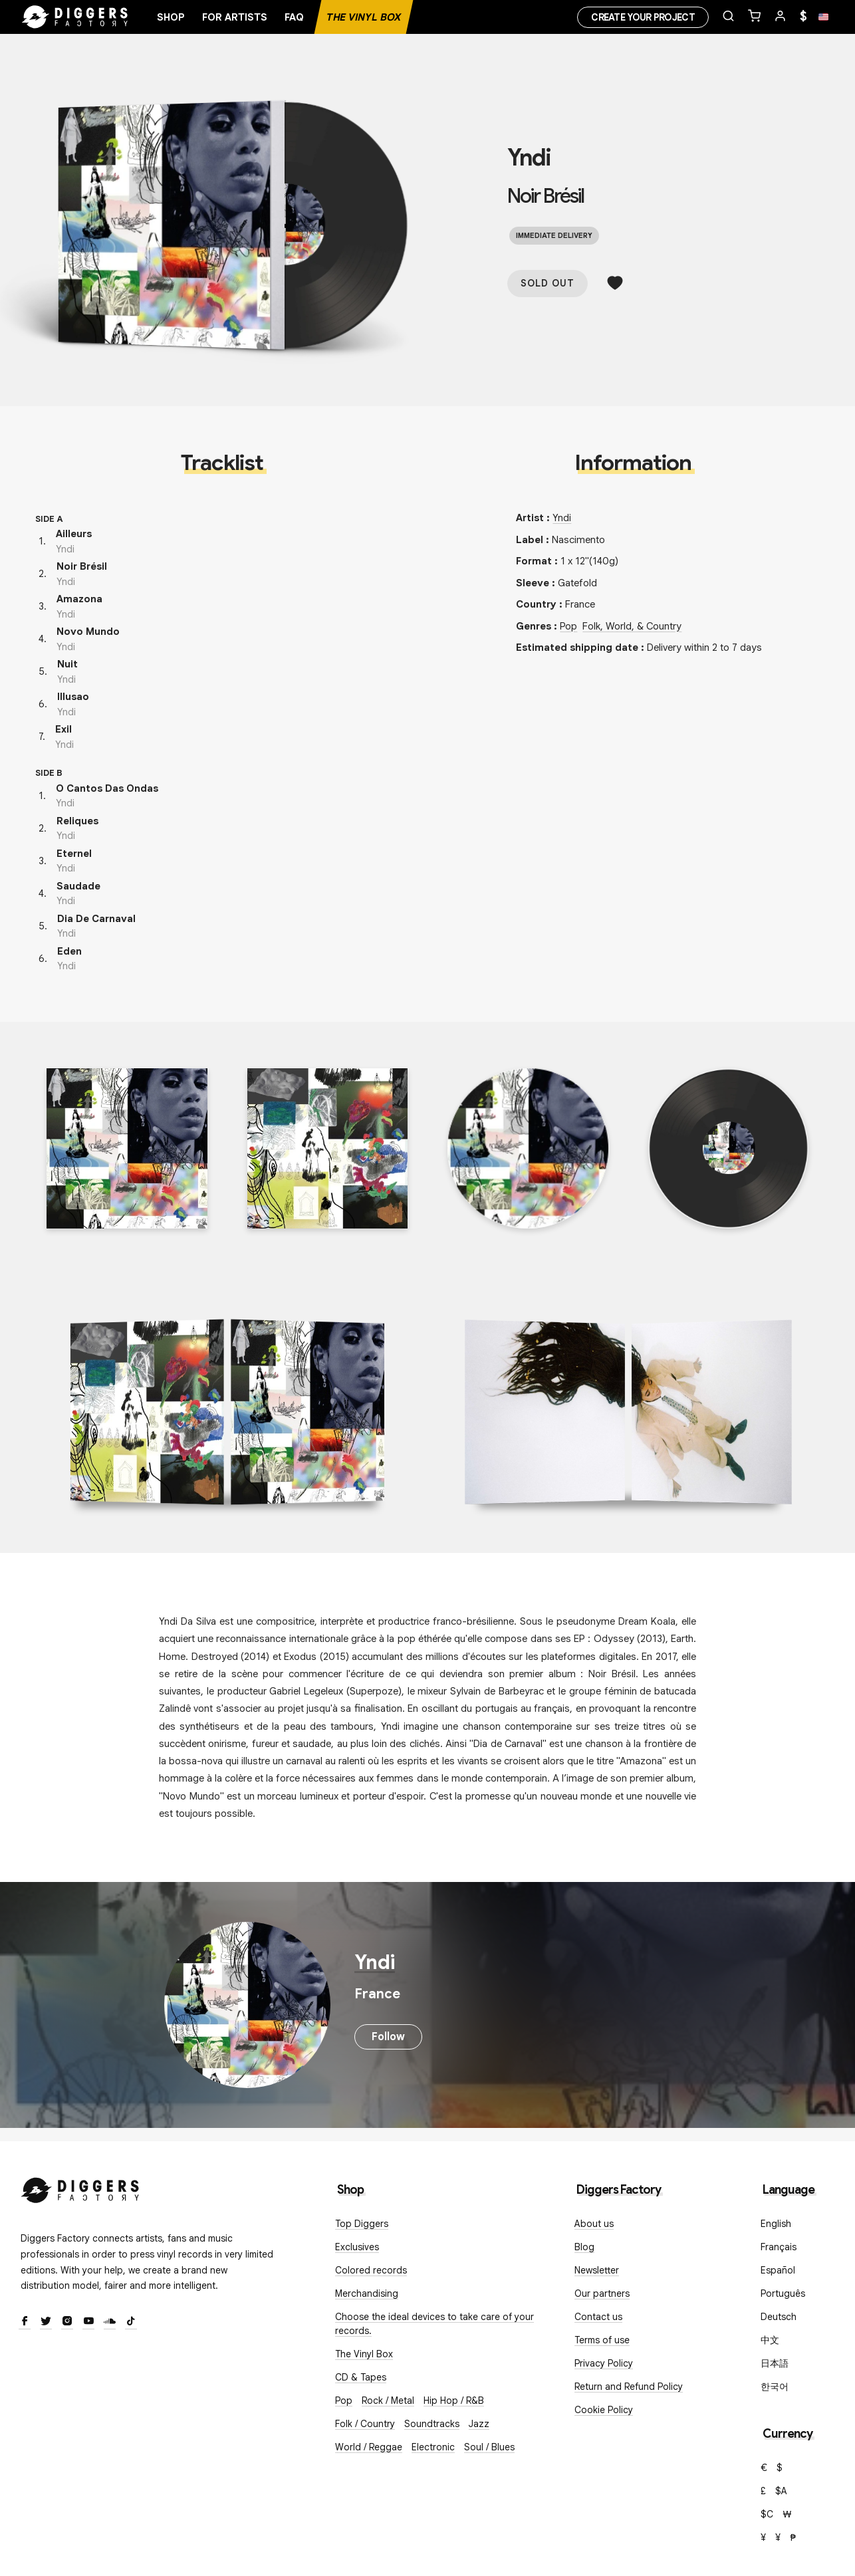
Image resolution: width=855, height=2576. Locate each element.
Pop (568, 626)
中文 (770, 2340)
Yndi (528, 157)
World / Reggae (368, 2447)
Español (778, 2270)
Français (778, 2247)
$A (781, 2491)
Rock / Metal (388, 2400)
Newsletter (596, 2270)
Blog (584, 2247)
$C (767, 2514)
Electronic (433, 2447)
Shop (171, 17)
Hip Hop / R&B (454, 2400)
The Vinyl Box (363, 17)
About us (594, 2224)
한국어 (775, 2387)
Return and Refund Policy (628, 2387)
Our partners (602, 2293)
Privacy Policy (603, 2363)
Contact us (598, 2317)
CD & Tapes (360, 2377)
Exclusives (357, 2247)
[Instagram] (67, 2322)
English (776, 2224)
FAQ (294, 17)
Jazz (479, 2424)
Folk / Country (365, 2424)
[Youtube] (88, 2322)
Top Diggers (361, 2224)
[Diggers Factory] (80, 2187)
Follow (388, 2037)
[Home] (75, 17)
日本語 (775, 2363)
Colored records (371, 2270)
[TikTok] (131, 2322)
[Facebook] (24, 2322)
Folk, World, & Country (631, 626)
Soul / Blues (489, 2447)
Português (783, 2293)
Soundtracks (431, 2424)
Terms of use (602, 2340)
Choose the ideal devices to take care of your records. (434, 2324)
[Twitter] (46, 2322)
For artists (234, 17)
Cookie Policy (603, 2410)
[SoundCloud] (109, 2322)
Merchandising (366, 2293)
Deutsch (778, 2317)
